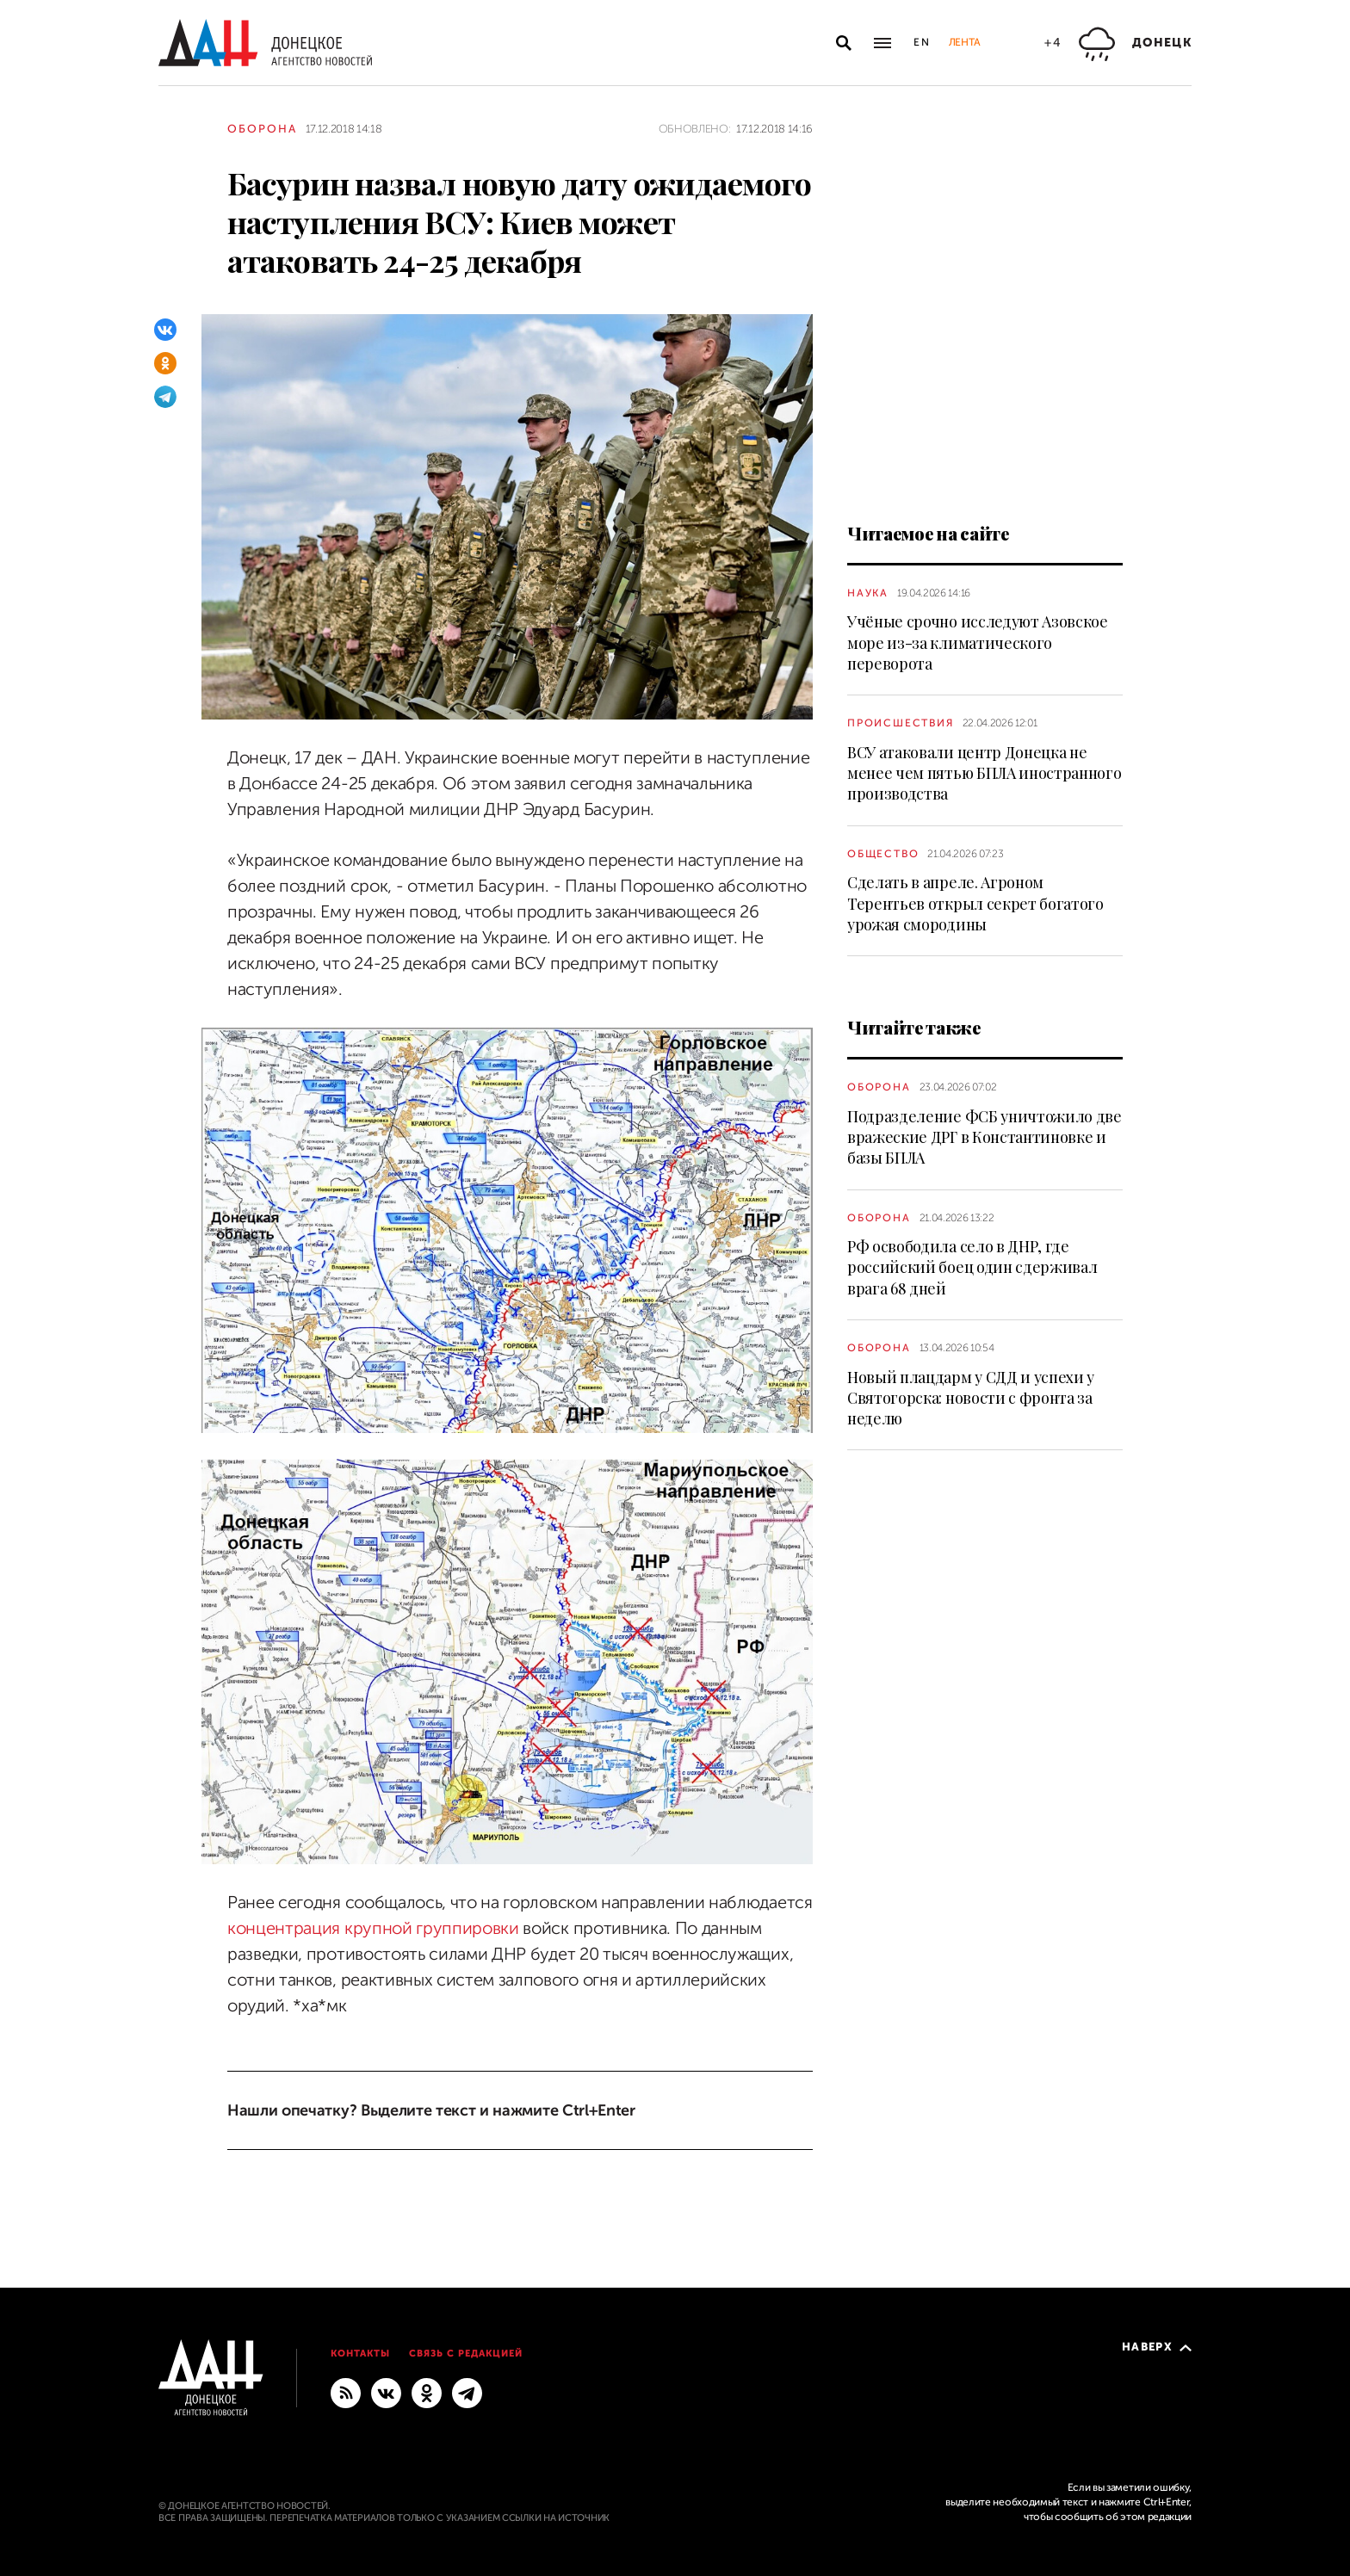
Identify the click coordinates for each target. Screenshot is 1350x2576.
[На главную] (265, 42)
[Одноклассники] (165, 363)
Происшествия (900, 723)
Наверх (1157, 2346)
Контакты (360, 2353)
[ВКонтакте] (165, 329)
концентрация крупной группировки (373, 1928)
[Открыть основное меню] (882, 43)
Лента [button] (964, 42)
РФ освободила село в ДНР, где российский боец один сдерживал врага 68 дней (972, 1267)
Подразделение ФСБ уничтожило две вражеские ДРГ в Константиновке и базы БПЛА (984, 1137)
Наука (868, 593)
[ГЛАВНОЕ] (467, 2392)
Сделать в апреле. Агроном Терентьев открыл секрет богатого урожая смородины (975, 903)
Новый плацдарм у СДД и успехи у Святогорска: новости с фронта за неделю (970, 1398)
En (922, 42)
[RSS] (346, 2392)
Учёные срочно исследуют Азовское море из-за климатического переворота (977, 642)
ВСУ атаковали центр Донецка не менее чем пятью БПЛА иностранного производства (984, 773)
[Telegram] (165, 397)
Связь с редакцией (466, 2353)
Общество (883, 854)
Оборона (262, 128)
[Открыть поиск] (844, 43)
